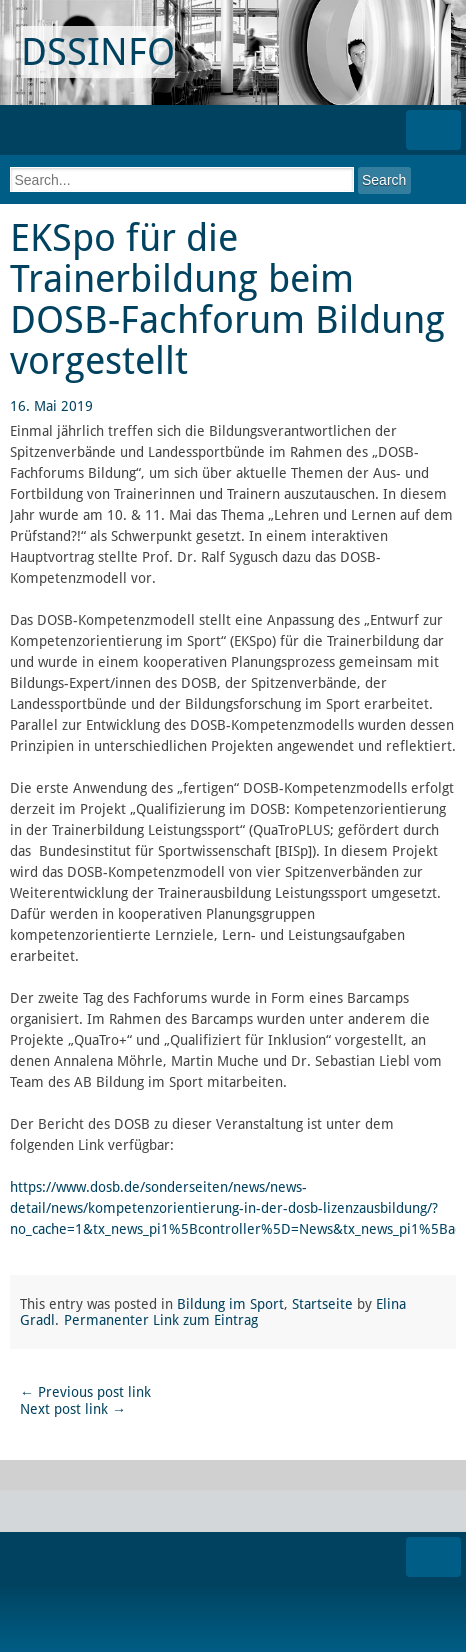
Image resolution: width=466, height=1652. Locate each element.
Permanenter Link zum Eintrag (161, 1320)
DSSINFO (98, 52)
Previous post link (85, 1392)
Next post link (73, 1409)
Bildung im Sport (230, 1304)
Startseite (322, 1304)
